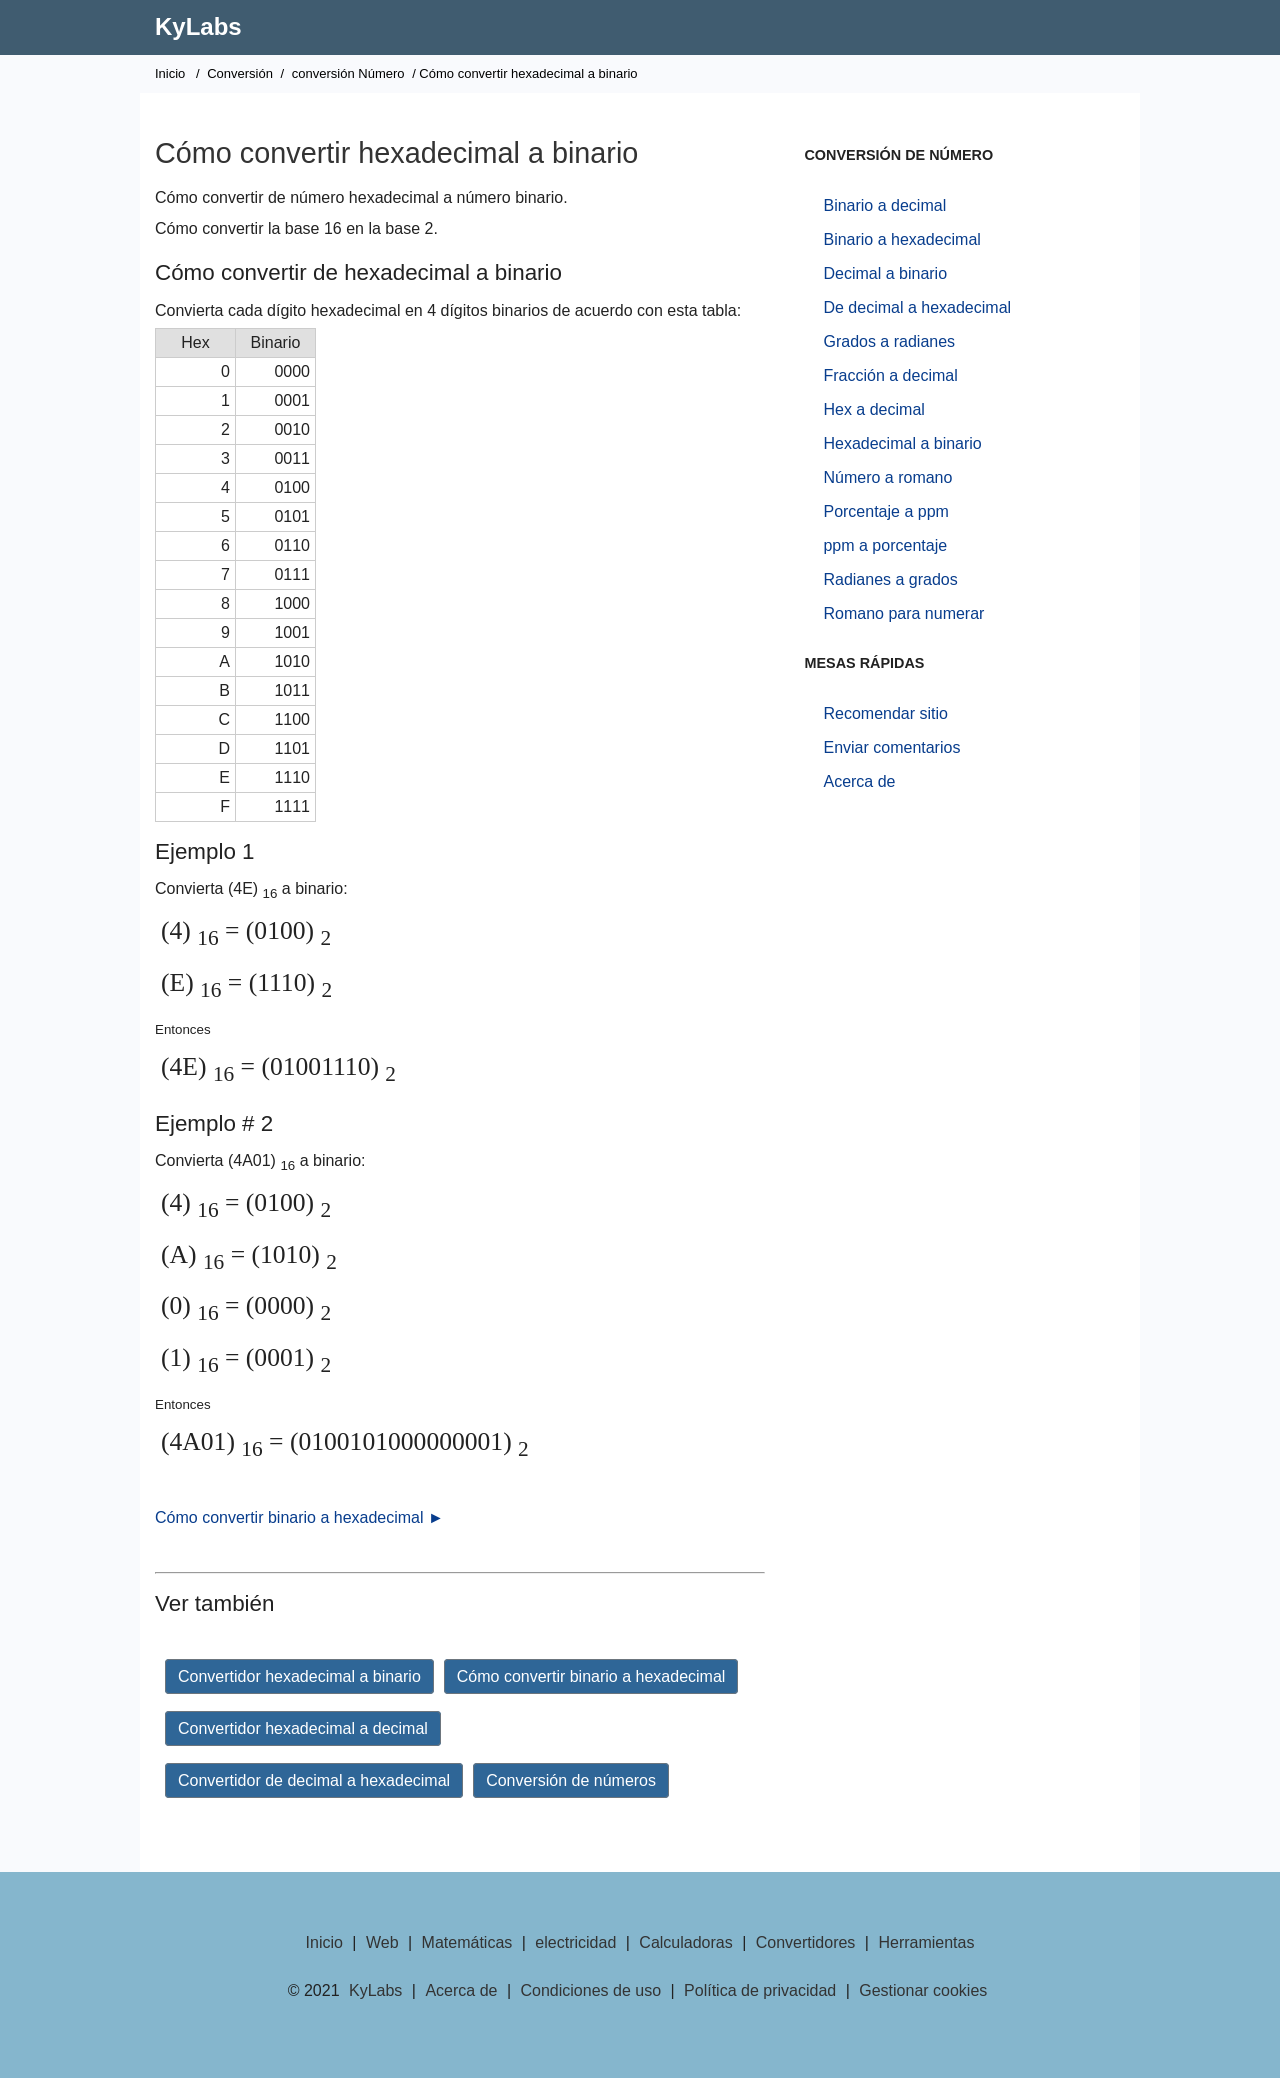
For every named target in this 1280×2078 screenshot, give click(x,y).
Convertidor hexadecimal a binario (299, 1676)
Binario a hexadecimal (901, 239)
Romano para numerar (903, 613)
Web (382, 1942)
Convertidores (806, 1942)
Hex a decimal (873, 409)
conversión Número (348, 73)
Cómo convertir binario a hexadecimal (591, 1676)
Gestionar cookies (923, 1990)
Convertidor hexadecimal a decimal (303, 1728)
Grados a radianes (889, 341)
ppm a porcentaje (885, 545)
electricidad (575, 1942)
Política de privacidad (760, 1990)
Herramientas (926, 1942)
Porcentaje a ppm (885, 511)
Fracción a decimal (890, 375)
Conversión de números (571, 1780)
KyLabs (198, 26)
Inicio (170, 73)
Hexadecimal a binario (902, 443)
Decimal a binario (885, 273)
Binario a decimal (884, 205)
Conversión (240, 73)
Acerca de (859, 781)
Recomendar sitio (885, 713)
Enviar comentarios (891, 747)
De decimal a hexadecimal (917, 307)
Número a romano (887, 477)
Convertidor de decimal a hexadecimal (314, 1780)
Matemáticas (467, 1942)
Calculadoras (685, 1942)
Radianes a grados (890, 579)
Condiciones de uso (591, 1990)
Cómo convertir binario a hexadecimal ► (299, 1517)
